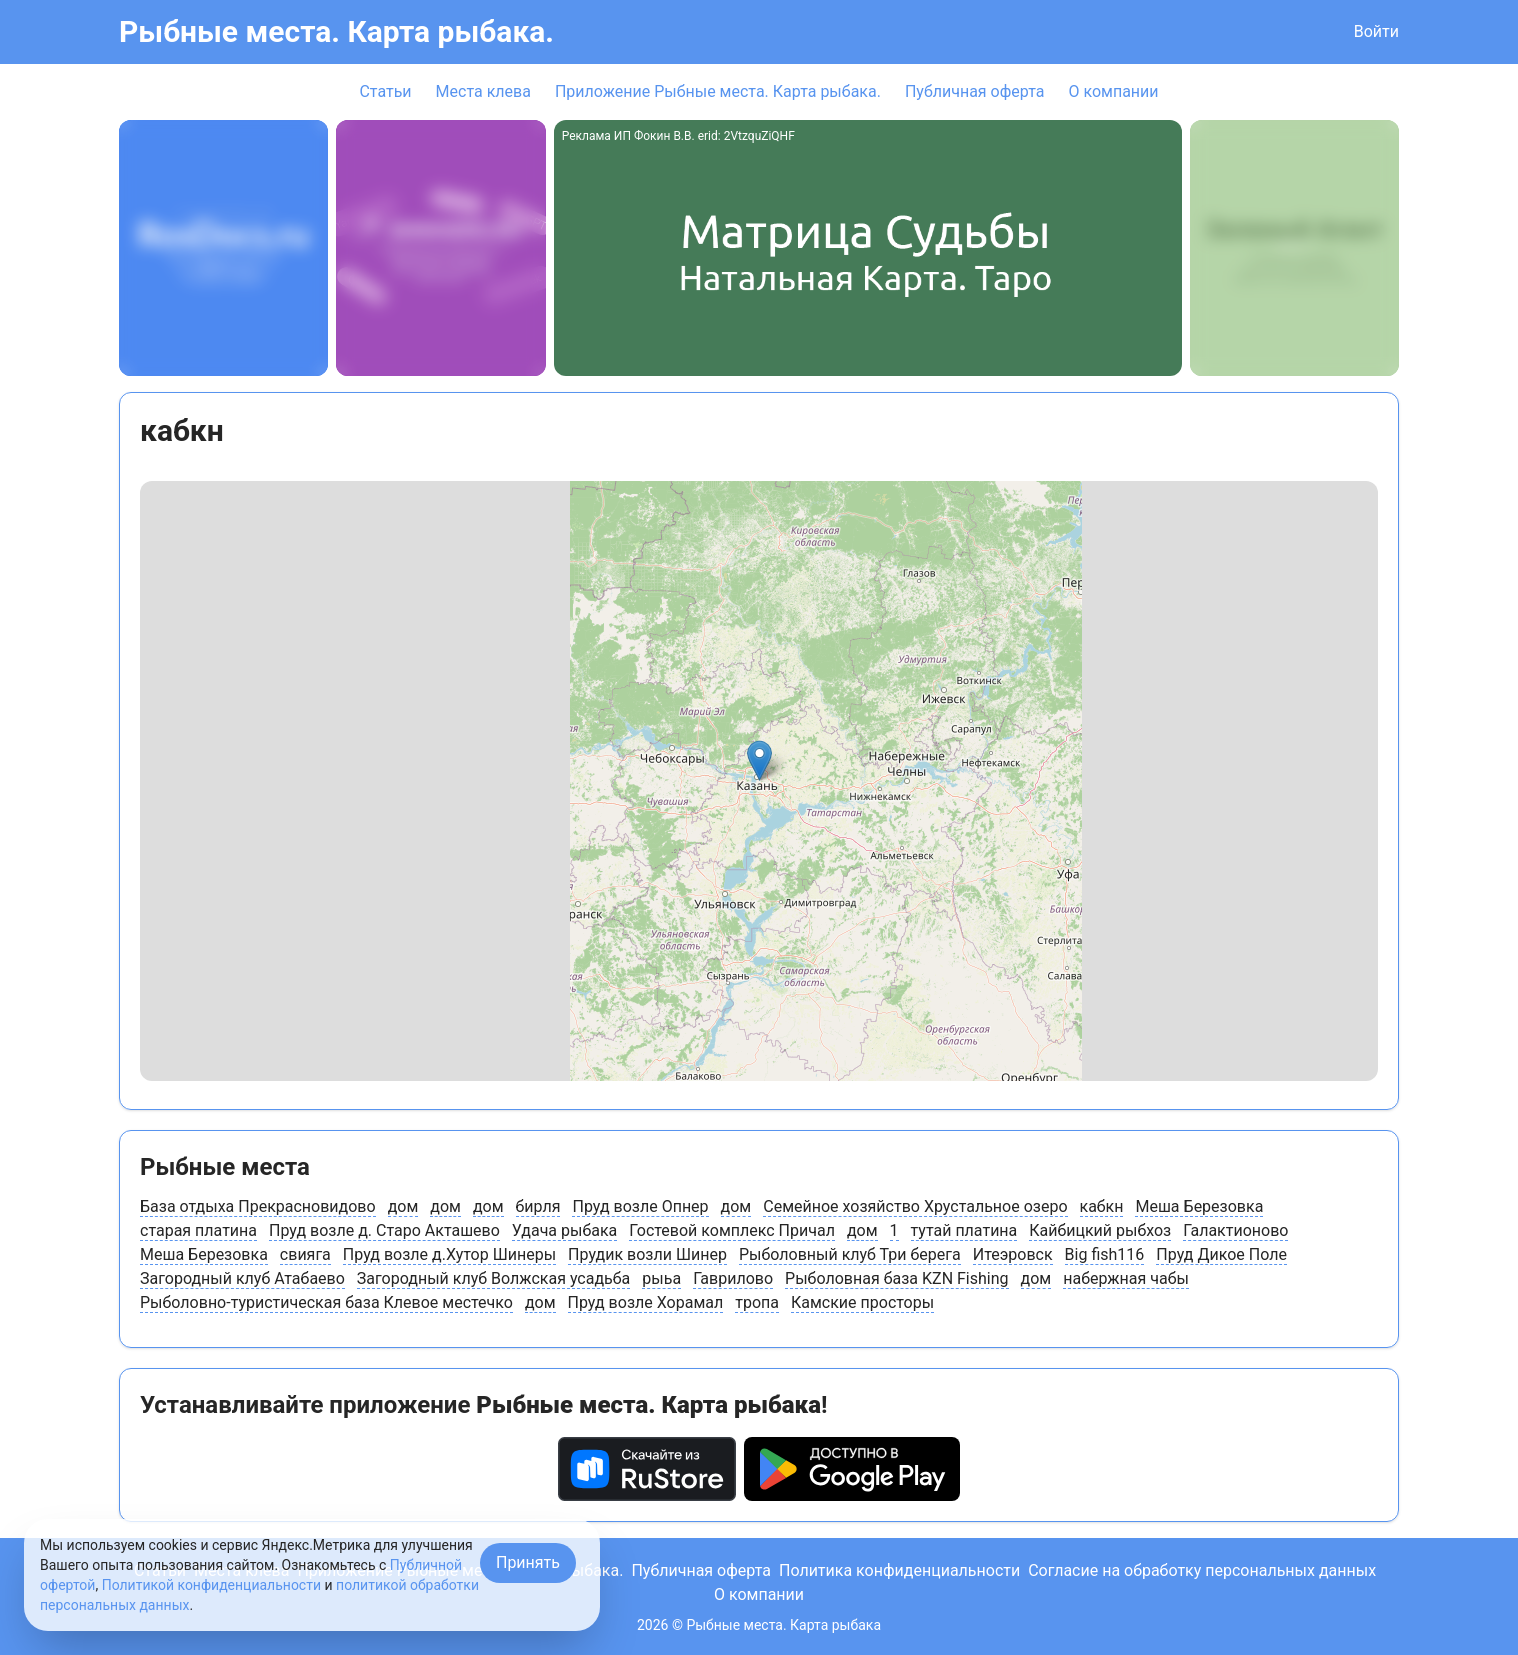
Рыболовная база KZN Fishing (896, 1278)
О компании (1113, 91)
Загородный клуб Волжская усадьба (493, 1278)
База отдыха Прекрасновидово (258, 1206)
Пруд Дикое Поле (1221, 1254)
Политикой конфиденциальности (211, 1585)
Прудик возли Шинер (647, 1254)
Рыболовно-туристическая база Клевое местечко (326, 1302)
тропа (757, 1302)
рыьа (661, 1278)
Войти (1376, 31)
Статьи (385, 91)
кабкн (1102, 1206)
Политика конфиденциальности (899, 1570)
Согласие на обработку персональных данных (1202, 1570)
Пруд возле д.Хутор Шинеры (449, 1254)
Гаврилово (733, 1278)
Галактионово (1235, 1230)
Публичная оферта (975, 91)
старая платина (198, 1230)
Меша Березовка (1199, 1206)
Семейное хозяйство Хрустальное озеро (915, 1206)
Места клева (483, 91)
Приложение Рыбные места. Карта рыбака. (718, 91)
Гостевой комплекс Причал (732, 1230)
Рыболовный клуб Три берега (850, 1254)
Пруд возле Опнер (640, 1206)
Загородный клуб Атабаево (242, 1278)
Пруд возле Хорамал (646, 1302)
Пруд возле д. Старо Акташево (384, 1230)
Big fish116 (1105, 1254)
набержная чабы (1126, 1278)
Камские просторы (862, 1302)
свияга (305, 1254)
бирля (538, 1206)
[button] (759, 760)
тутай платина (964, 1230)
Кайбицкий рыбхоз (1100, 1230)
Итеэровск (1013, 1254)
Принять (528, 1562)
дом (403, 1206)
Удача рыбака (564, 1230)
